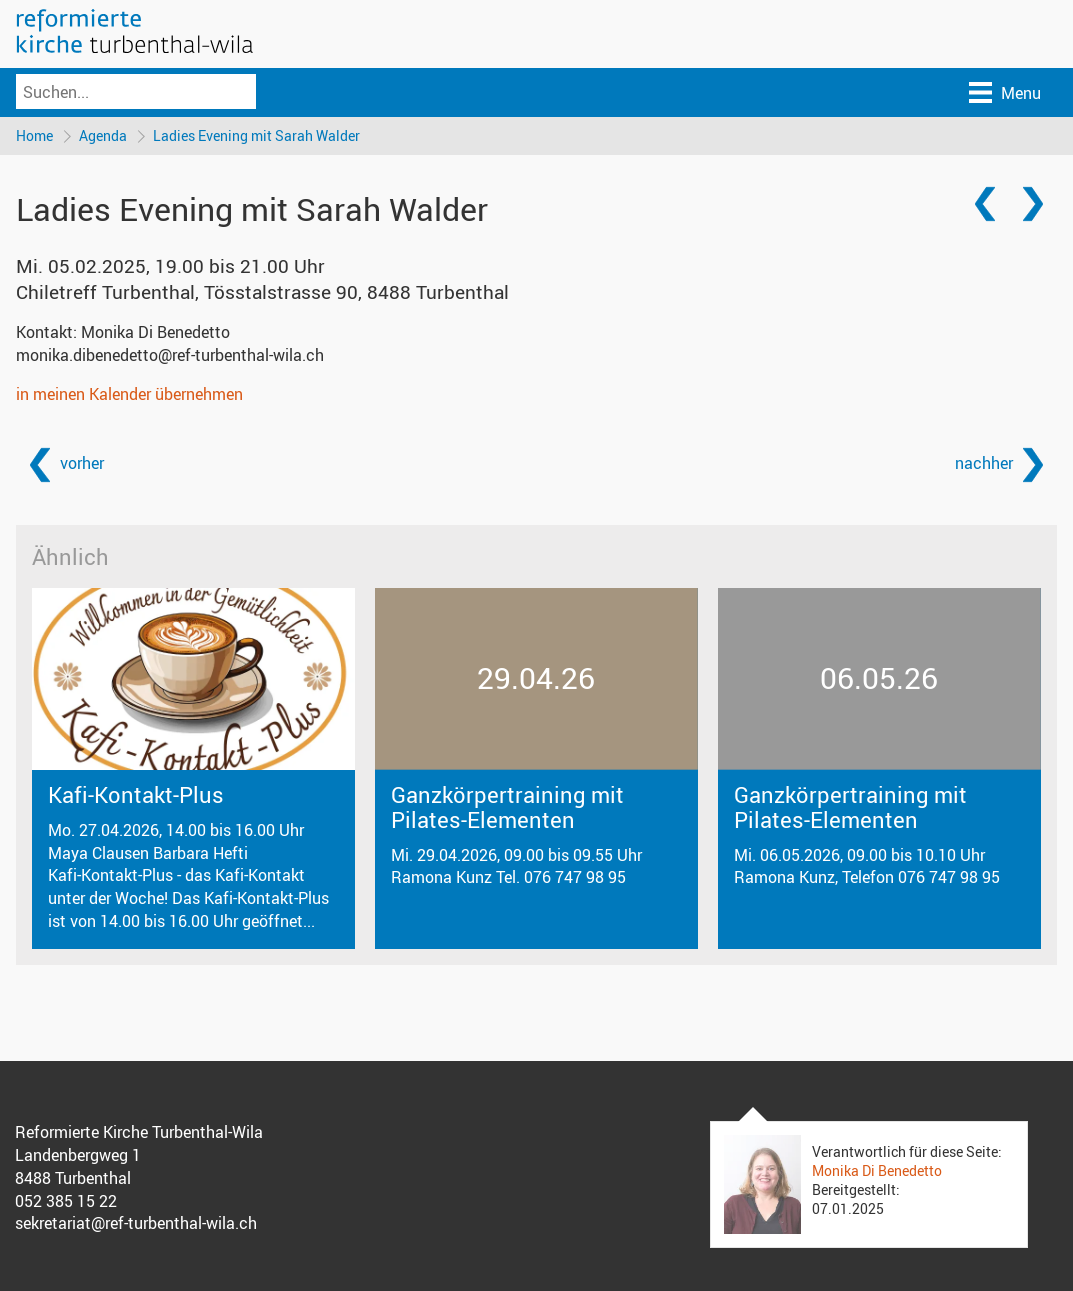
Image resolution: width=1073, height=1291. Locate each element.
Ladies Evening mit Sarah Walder (256, 135)
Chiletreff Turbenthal (262, 292)
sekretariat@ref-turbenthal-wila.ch (136, 1223)
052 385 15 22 (66, 1201)
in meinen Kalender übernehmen (129, 394)
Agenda (103, 135)
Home (34, 135)
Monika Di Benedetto (877, 1170)
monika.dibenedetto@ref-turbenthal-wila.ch (170, 355)
